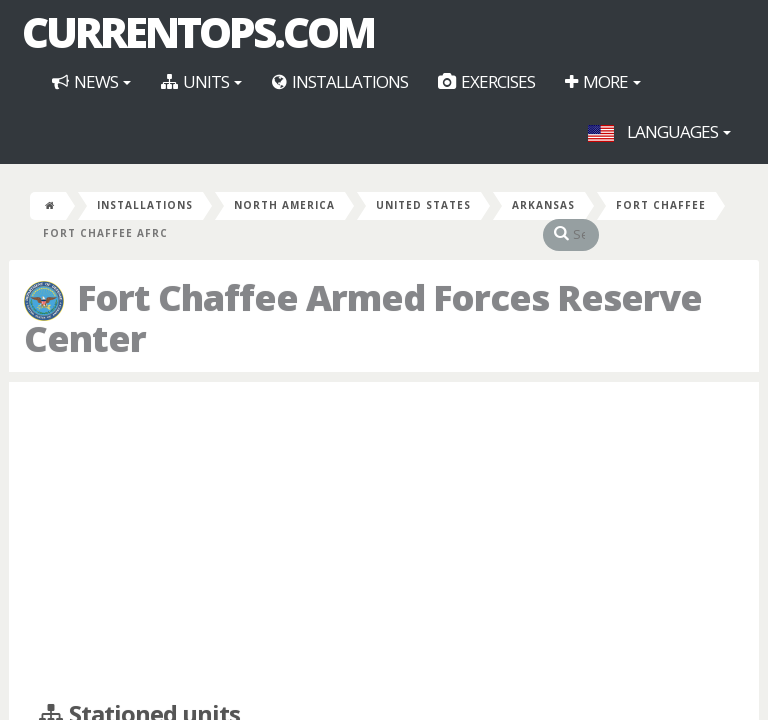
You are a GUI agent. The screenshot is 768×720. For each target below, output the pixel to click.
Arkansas (543, 205)
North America (284, 205)
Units (201, 81)
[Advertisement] (384, 542)
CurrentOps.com (198, 32)
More (603, 81)
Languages (659, 131)
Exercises (486, 81)
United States (423, 205)
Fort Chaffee (661, 205)
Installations (340, 81)
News (91, 81)
